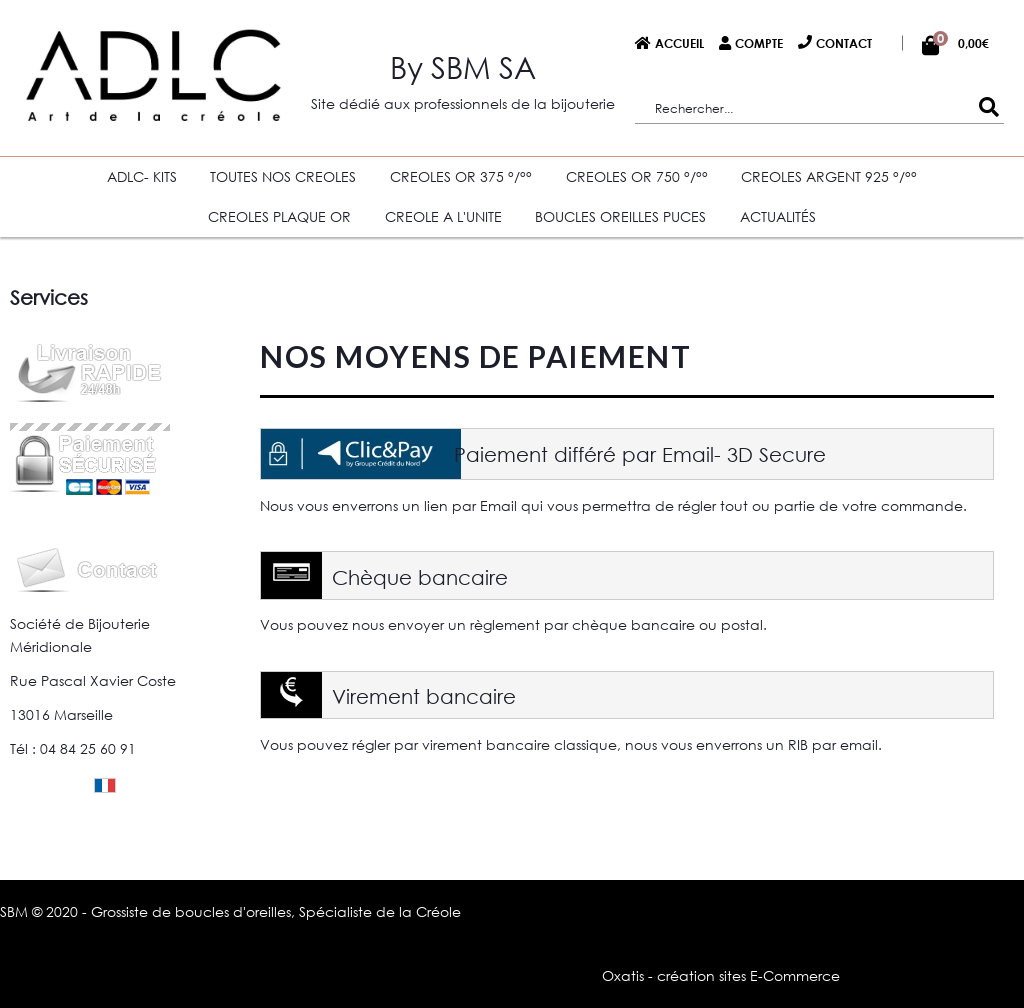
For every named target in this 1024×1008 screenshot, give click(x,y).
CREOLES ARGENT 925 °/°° (829, 176)
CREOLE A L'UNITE (443, 216)
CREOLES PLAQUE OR (279, 216)
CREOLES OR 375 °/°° (461, 176)
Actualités (778, 216)
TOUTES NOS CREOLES (283, 176)
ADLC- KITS (142, 176)
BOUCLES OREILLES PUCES (620, 216)
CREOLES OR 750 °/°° (637, 176)
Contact (844, 43)
